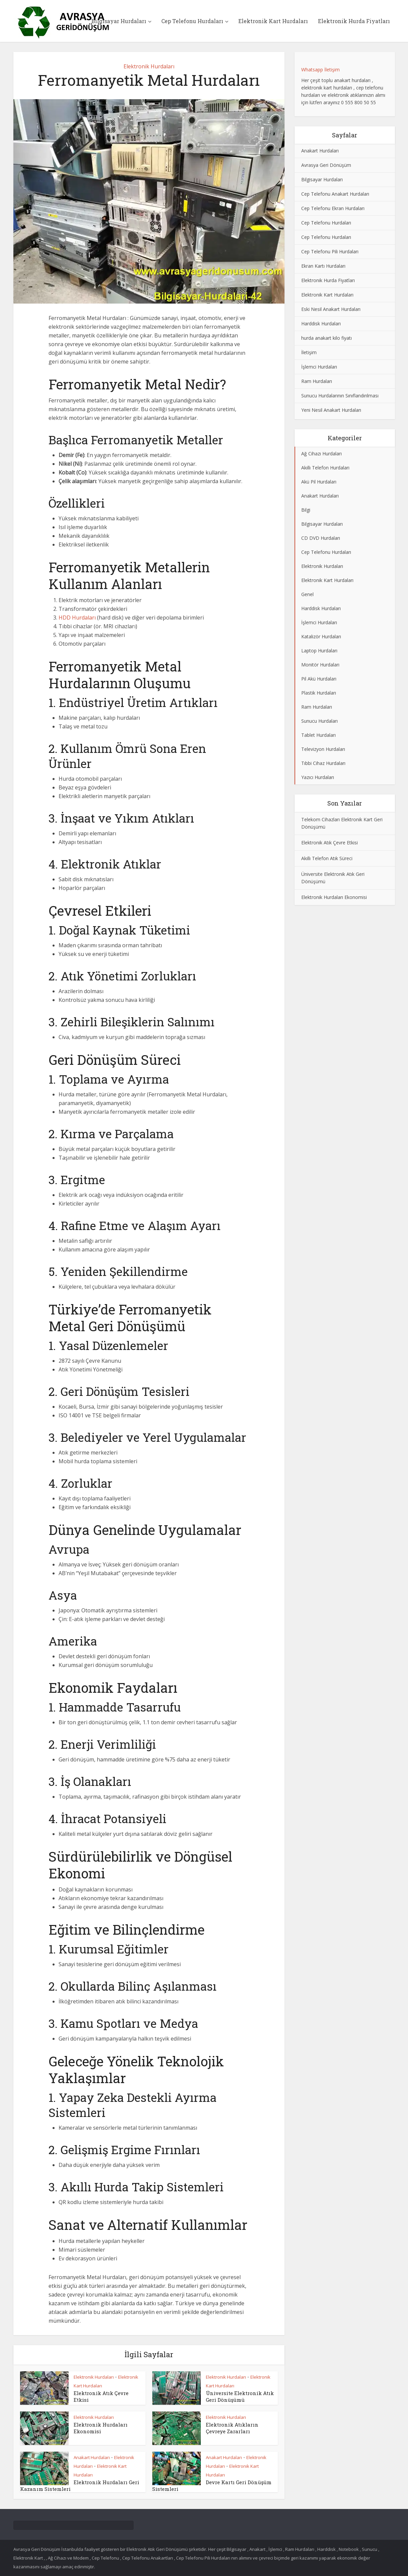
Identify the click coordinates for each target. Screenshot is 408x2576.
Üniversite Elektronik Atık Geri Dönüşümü (240, 2396)
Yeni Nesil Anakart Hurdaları (331, 410)
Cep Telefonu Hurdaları (192, 20)
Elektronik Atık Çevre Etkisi (329, 842)
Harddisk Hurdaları (321, 323)
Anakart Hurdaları (92, 2457)
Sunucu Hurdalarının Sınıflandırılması (340, 395)
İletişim (309, 352)
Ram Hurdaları (316, 381)
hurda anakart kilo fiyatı (326, 338)
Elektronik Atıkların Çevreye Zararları (232, 2428)
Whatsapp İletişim (320, 69)
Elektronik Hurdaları (149, 66)
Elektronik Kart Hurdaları (273, 20)
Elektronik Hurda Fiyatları (354, 20)
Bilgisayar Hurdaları (118, 20)
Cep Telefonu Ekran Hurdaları (332, 208)
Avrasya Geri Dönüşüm (326, 165)
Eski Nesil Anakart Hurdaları (330, 309)
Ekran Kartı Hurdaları (323, 266)
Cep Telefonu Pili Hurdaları (329, 251)
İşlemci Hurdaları (319, 367)
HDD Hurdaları (77, 617)
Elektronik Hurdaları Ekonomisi (101, 2428)
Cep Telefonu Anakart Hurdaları (335, 194)
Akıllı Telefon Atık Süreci (326, 858)
